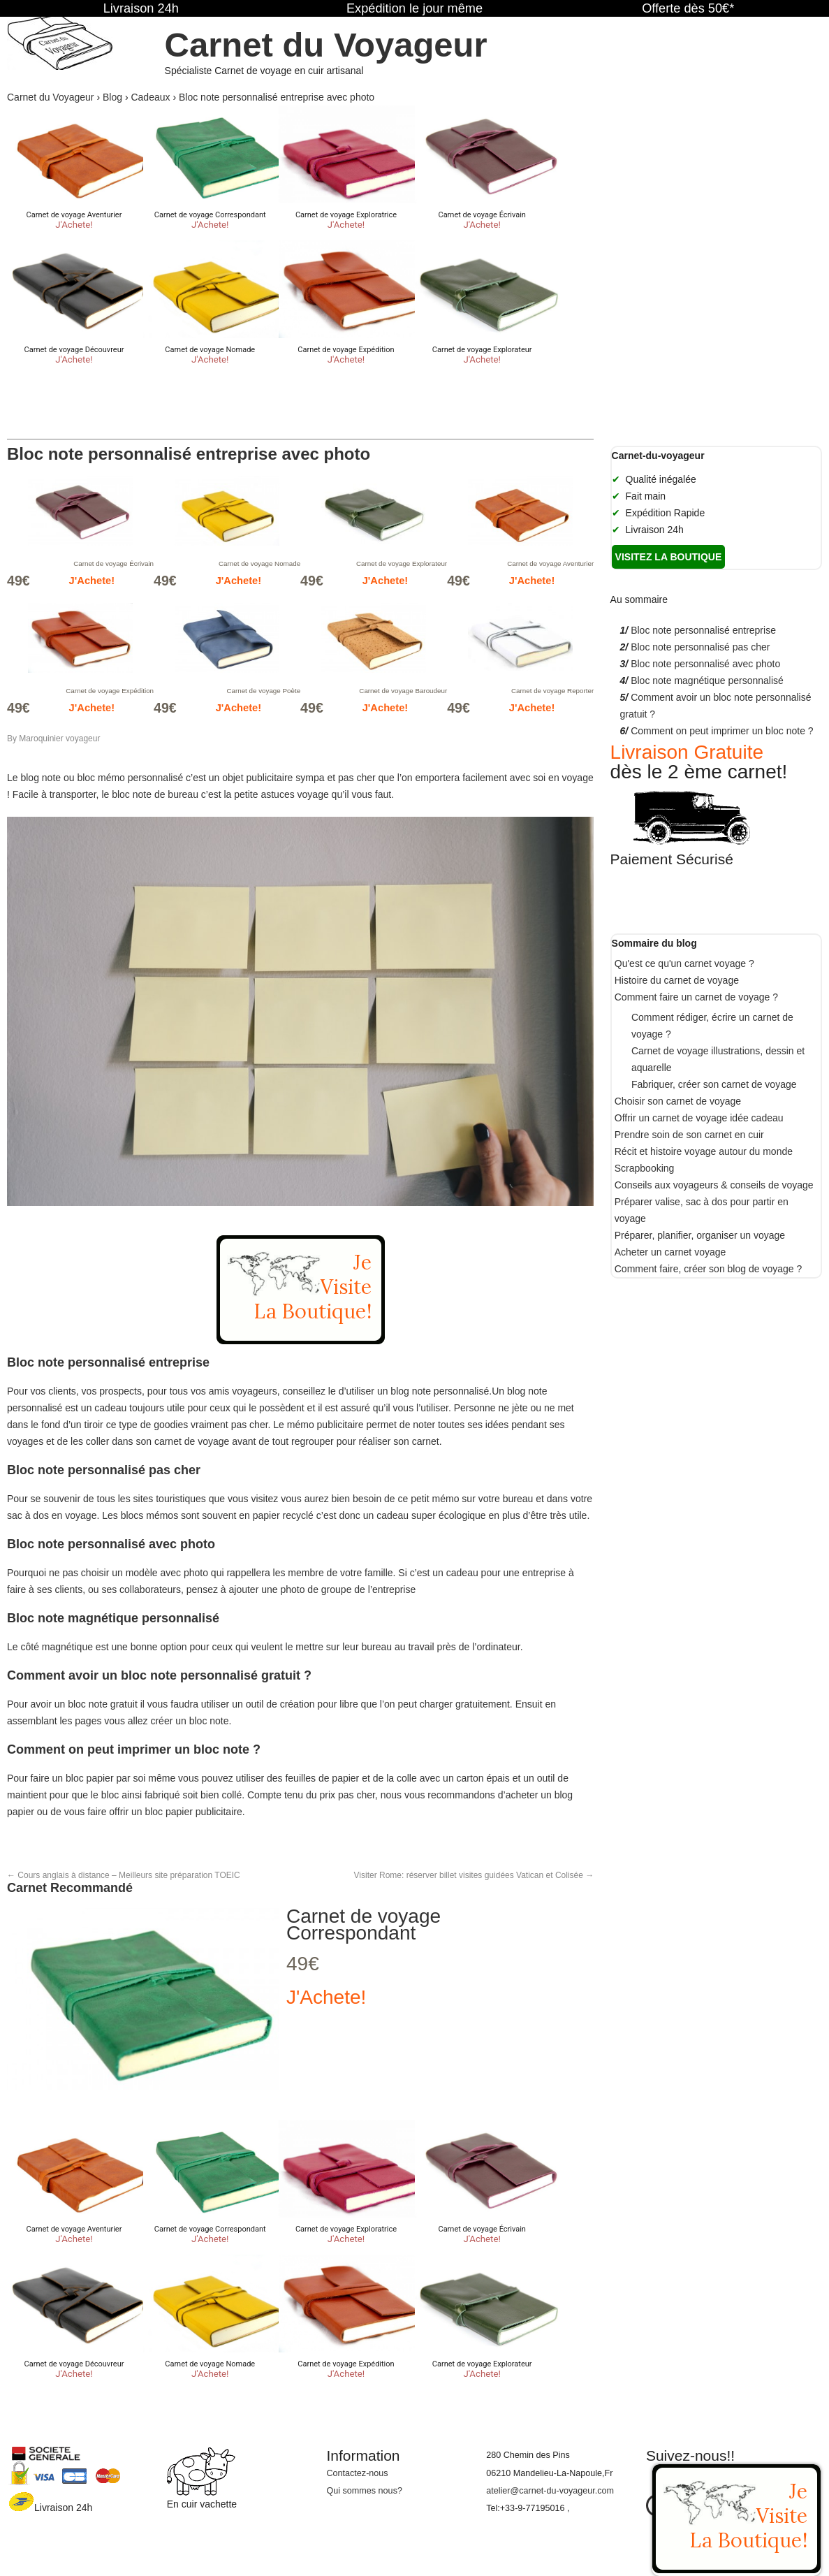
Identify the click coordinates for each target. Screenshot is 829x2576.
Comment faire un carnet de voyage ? (696, 997)
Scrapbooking (645, 1168)
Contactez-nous (357, 2473)
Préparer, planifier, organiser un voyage (700, 1235)
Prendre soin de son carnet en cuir (689, 1134)
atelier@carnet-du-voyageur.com (550, 2491)
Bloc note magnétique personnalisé (707, 680)
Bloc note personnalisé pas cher (700, 647)
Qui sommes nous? (364, 2491)
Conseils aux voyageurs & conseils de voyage (714, 1185)
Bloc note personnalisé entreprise (703, 630)
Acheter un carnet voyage (670, 1252)
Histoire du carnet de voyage (677, 980)
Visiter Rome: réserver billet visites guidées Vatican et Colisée (474, 1875)
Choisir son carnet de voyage (678, 1101)
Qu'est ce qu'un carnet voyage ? (684, 963)
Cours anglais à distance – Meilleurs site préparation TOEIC (123, 1875)
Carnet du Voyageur (326, 45)
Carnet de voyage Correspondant (363, 1924)
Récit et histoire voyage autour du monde (704, 1151)
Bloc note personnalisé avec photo (705, 663)
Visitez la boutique (668, 556)
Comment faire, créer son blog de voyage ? (708, 1268)
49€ (302, 1963)
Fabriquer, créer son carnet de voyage (714, 1084)
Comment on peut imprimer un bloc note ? (722, 730)
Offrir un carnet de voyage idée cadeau (699, 1117)
